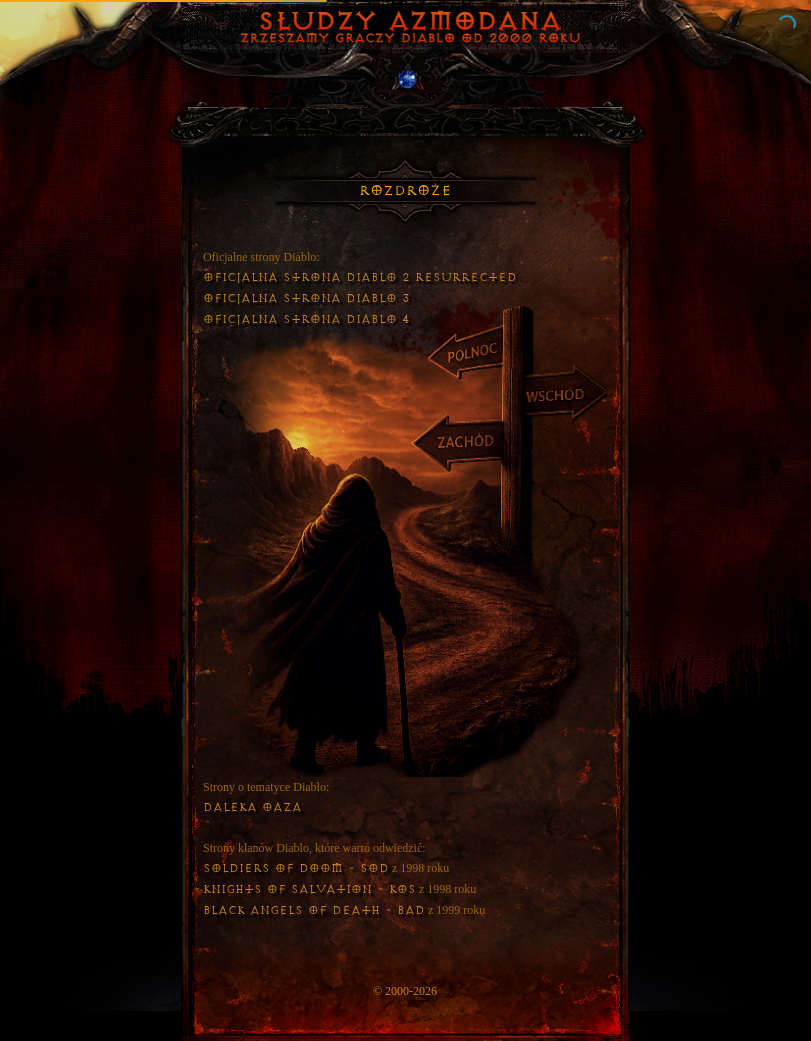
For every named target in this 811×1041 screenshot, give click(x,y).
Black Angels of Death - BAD (314, 910)
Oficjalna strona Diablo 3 (306, 298)
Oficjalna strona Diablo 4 (306, 319)
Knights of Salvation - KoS (309, 889)
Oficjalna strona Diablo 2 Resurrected (360, 277)
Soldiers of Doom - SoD (296, 868)
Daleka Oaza (252, 807)
